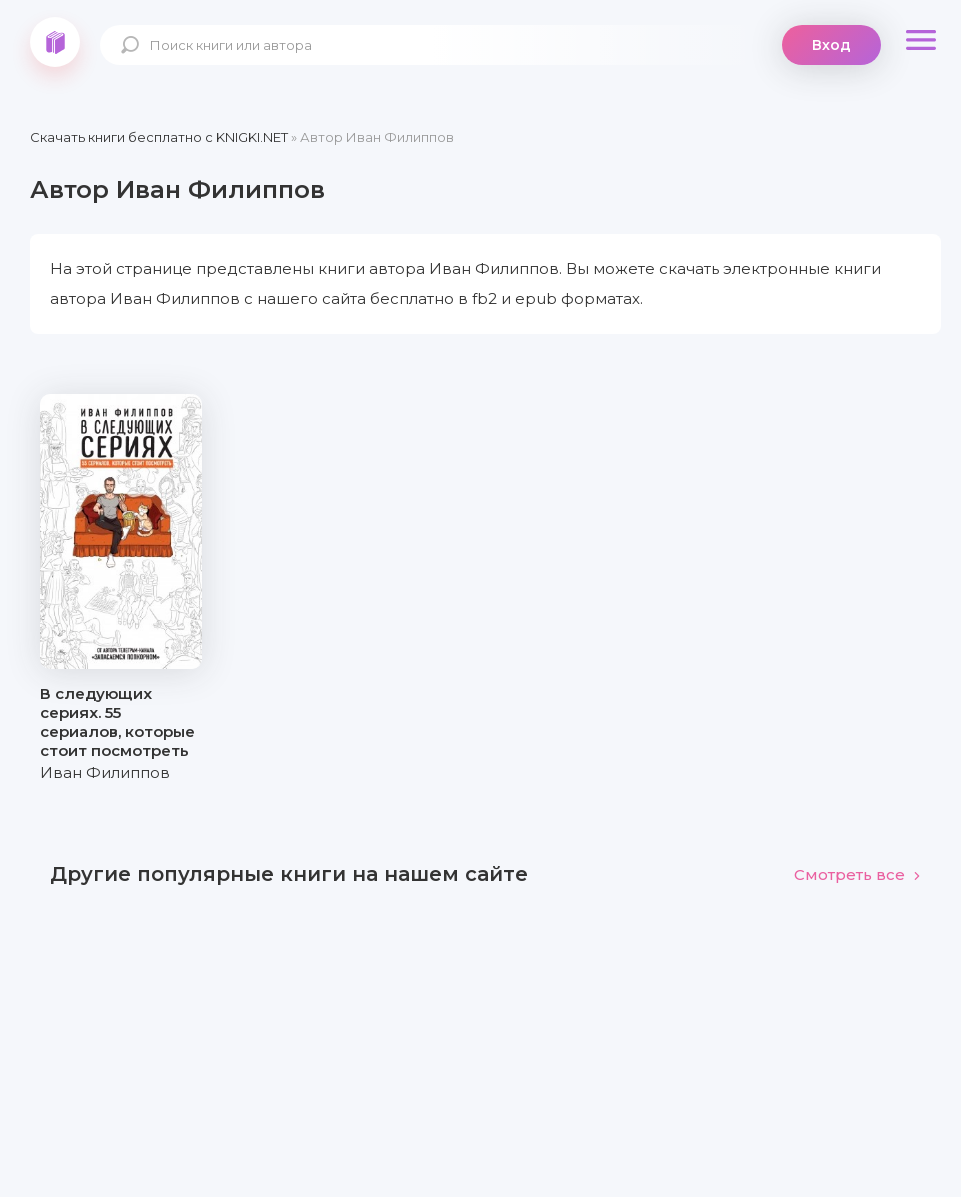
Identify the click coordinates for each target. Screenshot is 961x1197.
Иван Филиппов (105, 772)
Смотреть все (857, 874)
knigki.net (55, 42)
